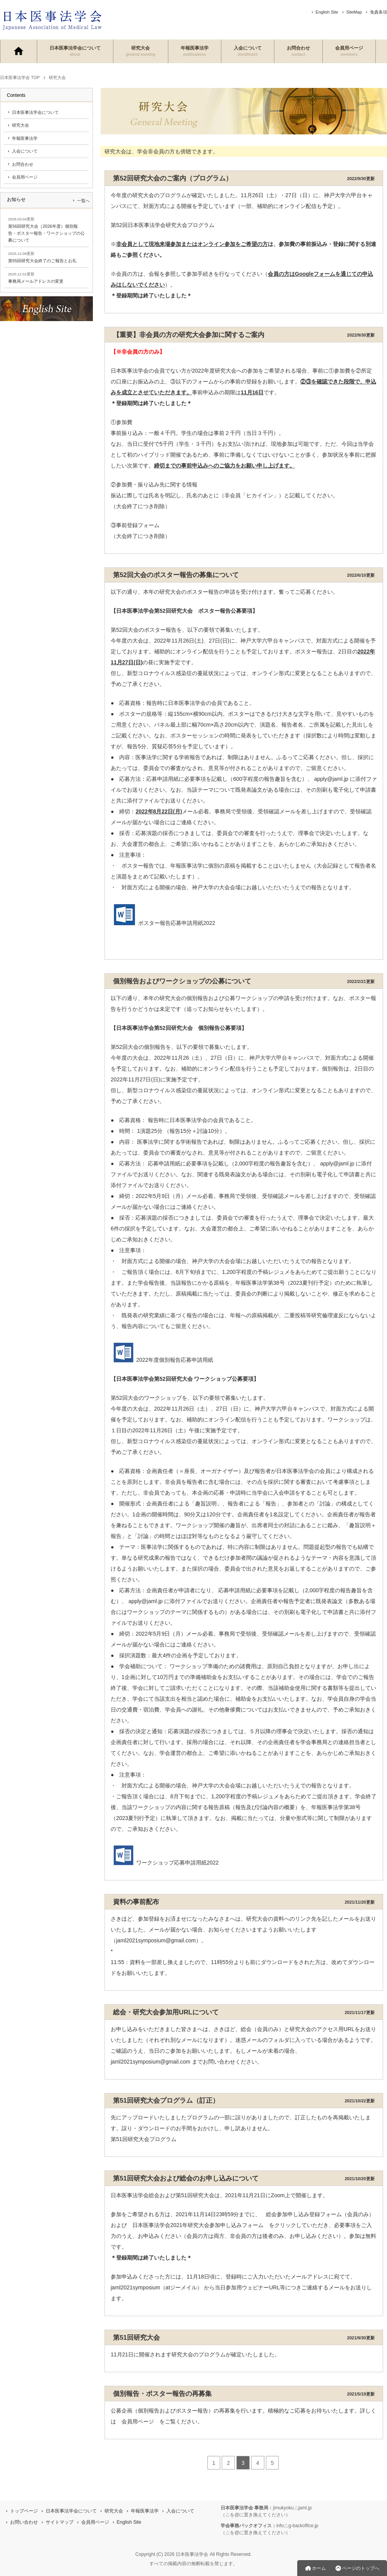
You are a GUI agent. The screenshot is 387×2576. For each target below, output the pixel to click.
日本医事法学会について (75, 51)
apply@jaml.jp (337, 1163)
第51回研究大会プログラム (143, 2139)
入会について (248, 51)
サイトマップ (60, 2522)
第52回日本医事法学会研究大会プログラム (162, 225)
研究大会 (141, 51)
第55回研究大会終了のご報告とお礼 (42, 260)
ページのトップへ (360, 2568)
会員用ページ (349, 51)
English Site (327, 12)
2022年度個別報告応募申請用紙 (162, 1360)
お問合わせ (298, 51)
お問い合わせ (24, 2522)
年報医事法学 (195, 51)
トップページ (24, 2511)
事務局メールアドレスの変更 (35, 281)
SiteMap (354, 12)
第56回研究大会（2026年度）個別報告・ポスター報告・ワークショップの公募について (46, 233)
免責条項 (378, 12)
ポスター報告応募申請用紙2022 (163, 923)
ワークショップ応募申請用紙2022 (165, 1862)
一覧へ (83, 200)
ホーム (319, 2568)
